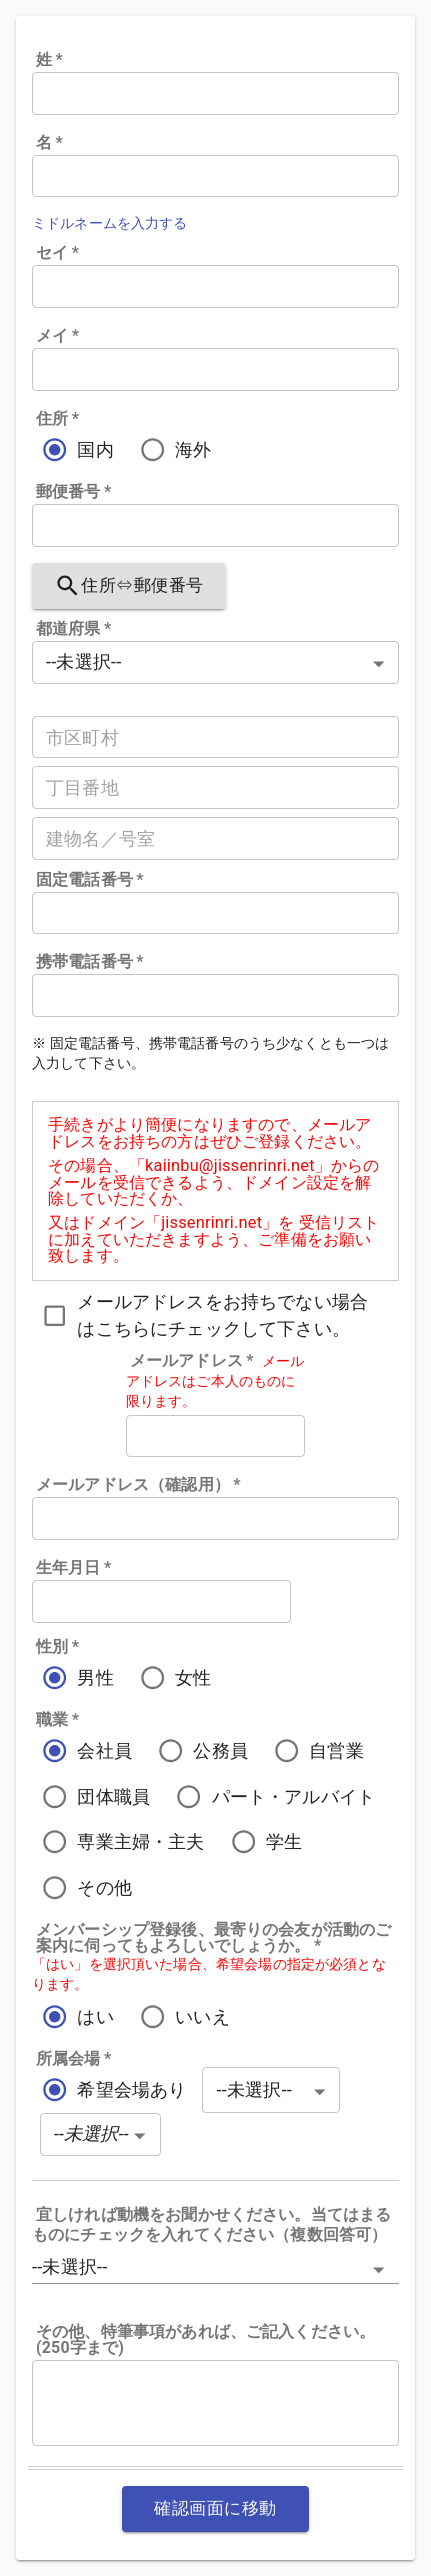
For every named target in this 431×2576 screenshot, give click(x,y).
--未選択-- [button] (69, 2266)
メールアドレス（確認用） (138, 1485)
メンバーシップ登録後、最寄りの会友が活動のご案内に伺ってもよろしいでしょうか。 (213, 1938)
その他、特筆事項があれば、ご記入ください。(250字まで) (205, 2340)
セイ (57, 253)
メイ (57, 336)
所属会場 (73, 2059)
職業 (57, 1720)
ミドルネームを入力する (110, 223)
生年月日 (73, 1568)
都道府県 (73, 629)
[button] (100, 2134)
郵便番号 (73, 492)
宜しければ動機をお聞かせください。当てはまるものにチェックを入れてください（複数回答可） (211, 2224)
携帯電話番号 (90, 962)
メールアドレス (192, 1360)
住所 (57, 419)
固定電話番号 (90, 880)
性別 (57, 1647)
